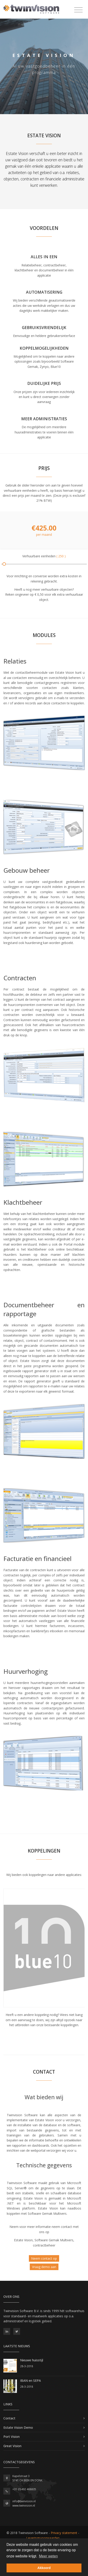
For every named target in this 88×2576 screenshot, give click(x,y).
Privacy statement (64, 2529)
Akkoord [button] (44, 2568)
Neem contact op (44, 2255)
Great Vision (12, 2443)
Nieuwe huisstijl (31, 2357)
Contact (9, 2415)
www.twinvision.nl (23, 2502)
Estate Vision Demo (18, 2424)
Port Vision (11, 2433)
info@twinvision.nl (24, 2498)
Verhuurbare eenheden (44, 556)
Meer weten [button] (48, 2556)
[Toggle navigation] (78, 10)
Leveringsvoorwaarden (43, 2534)
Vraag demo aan (44, 2263)
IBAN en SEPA (30, 2377)
